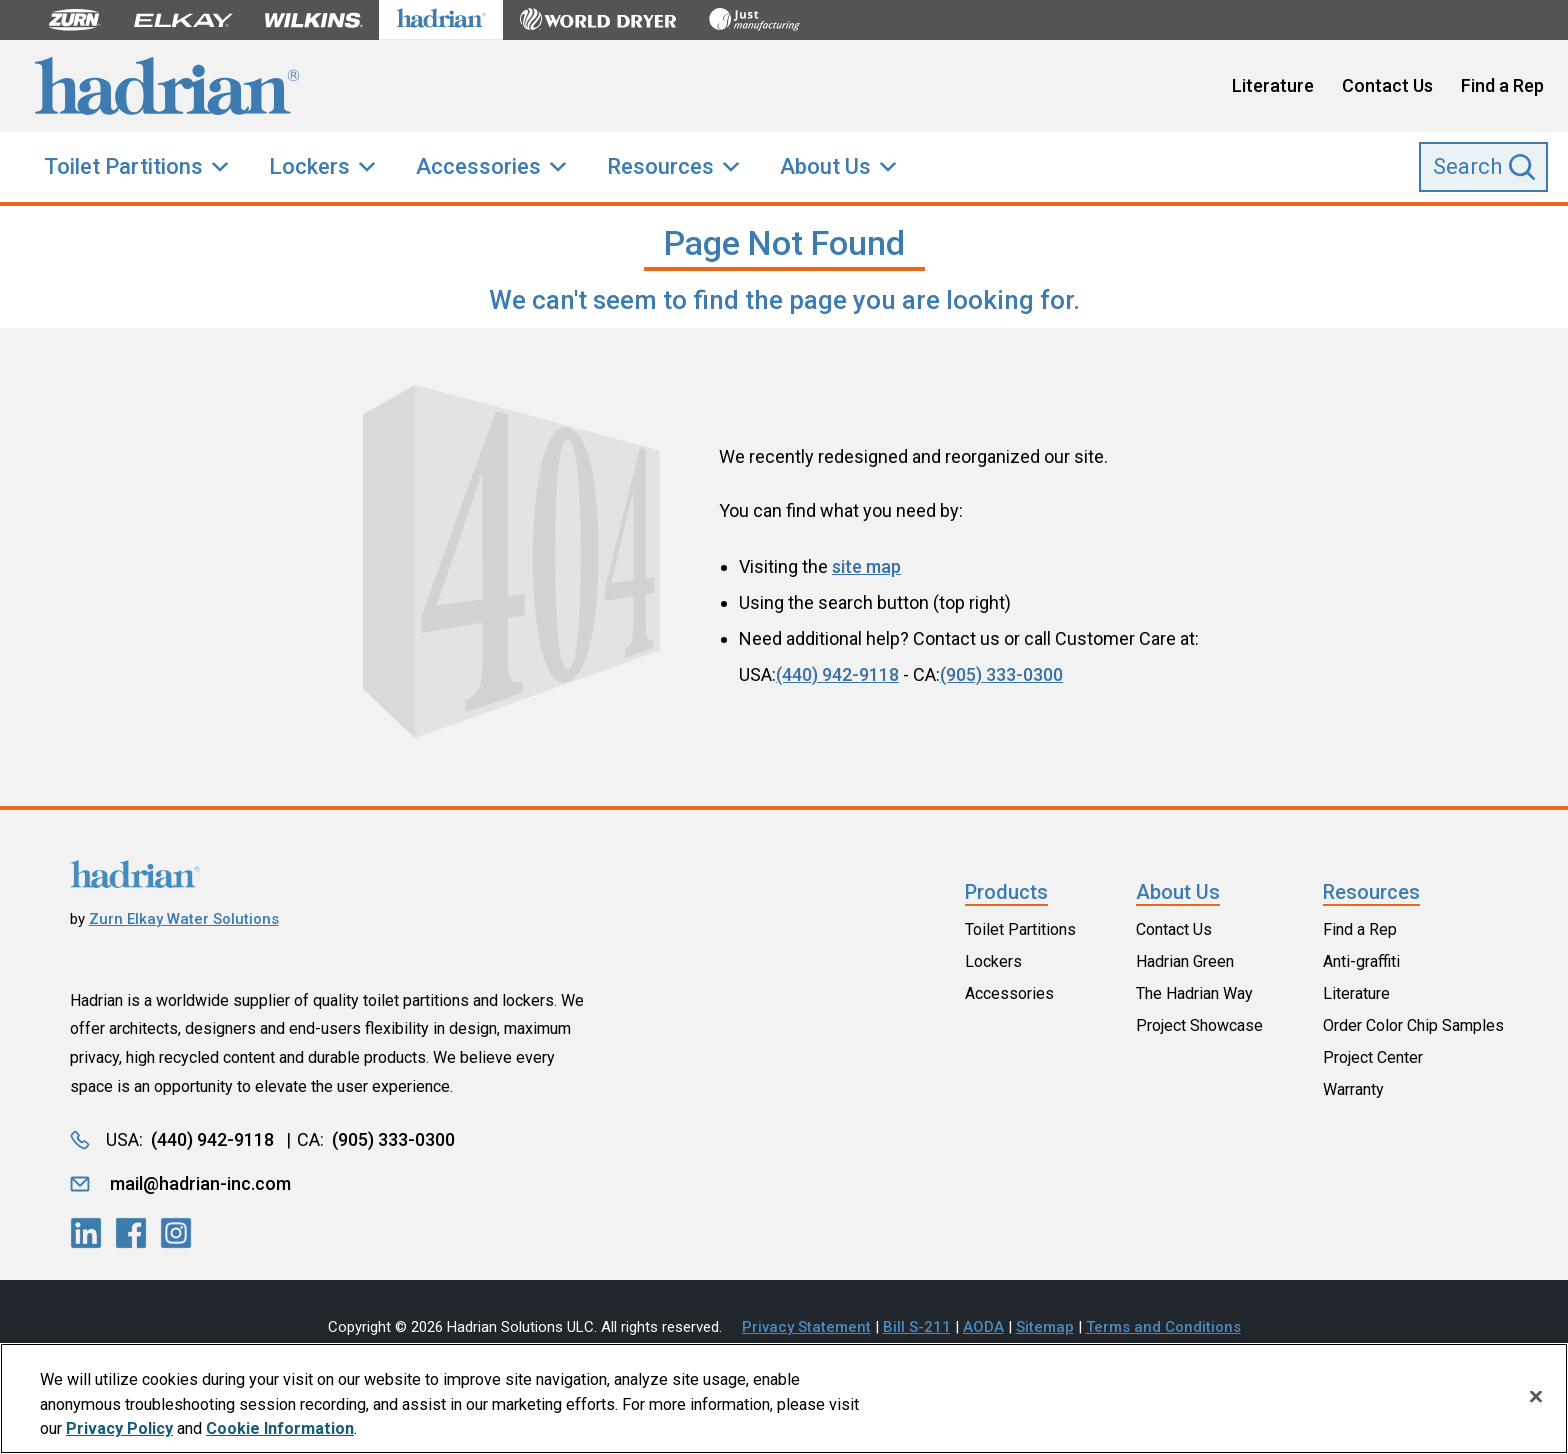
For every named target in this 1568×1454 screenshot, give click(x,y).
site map (866, 566)
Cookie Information (280, 1429)
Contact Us (1387, 85)
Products (1006, 892)
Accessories (478, 166)
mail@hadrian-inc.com (200, 1183)
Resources (660, 166)
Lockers (309, 166)
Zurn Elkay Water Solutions (184, 919)
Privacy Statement (806, 1327)
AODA (983, 1327)
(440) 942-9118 (837, 674)
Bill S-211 (917, 1327)
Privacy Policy (119, 1429)
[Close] (1536, 1397)
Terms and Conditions (1163, 1327)
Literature (1273, 85)
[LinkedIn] (86, 1233)
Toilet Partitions (123, 166)
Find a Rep (1502, 85)
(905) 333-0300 (1001, 674)
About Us (825, 166)
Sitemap (1045, 1327)
